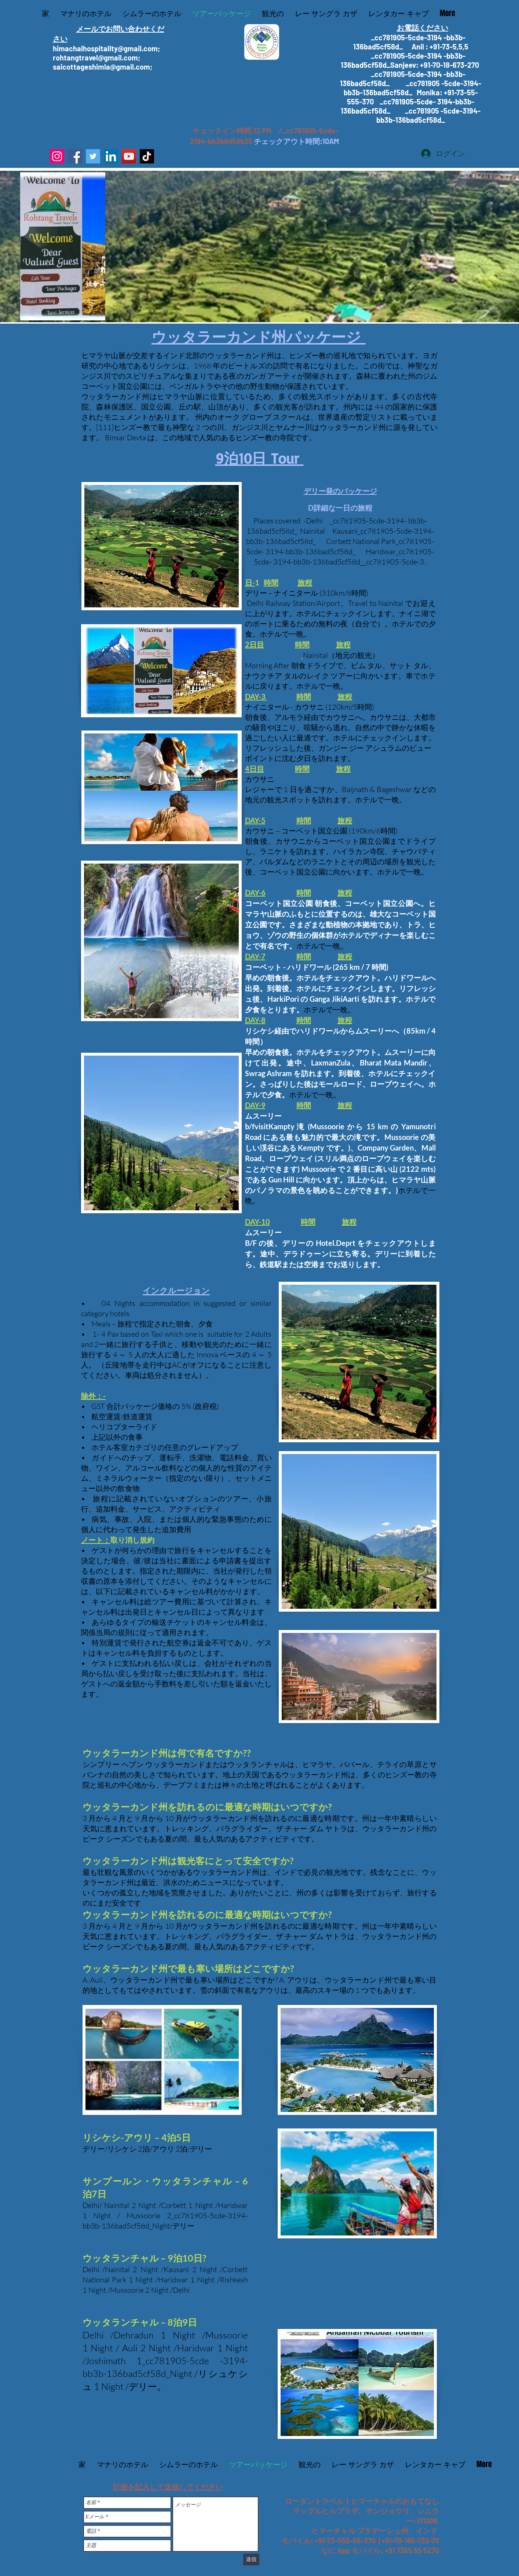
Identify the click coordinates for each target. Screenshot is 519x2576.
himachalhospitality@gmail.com (105, 48)
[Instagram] (57, 156)
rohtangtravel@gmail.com (95, 57)
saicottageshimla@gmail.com (101, 66)
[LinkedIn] (111, 156)
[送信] (251, 2559)
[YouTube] (129, 156)
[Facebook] (75, 156)
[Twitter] (93, 156)
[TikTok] (147, 156)
